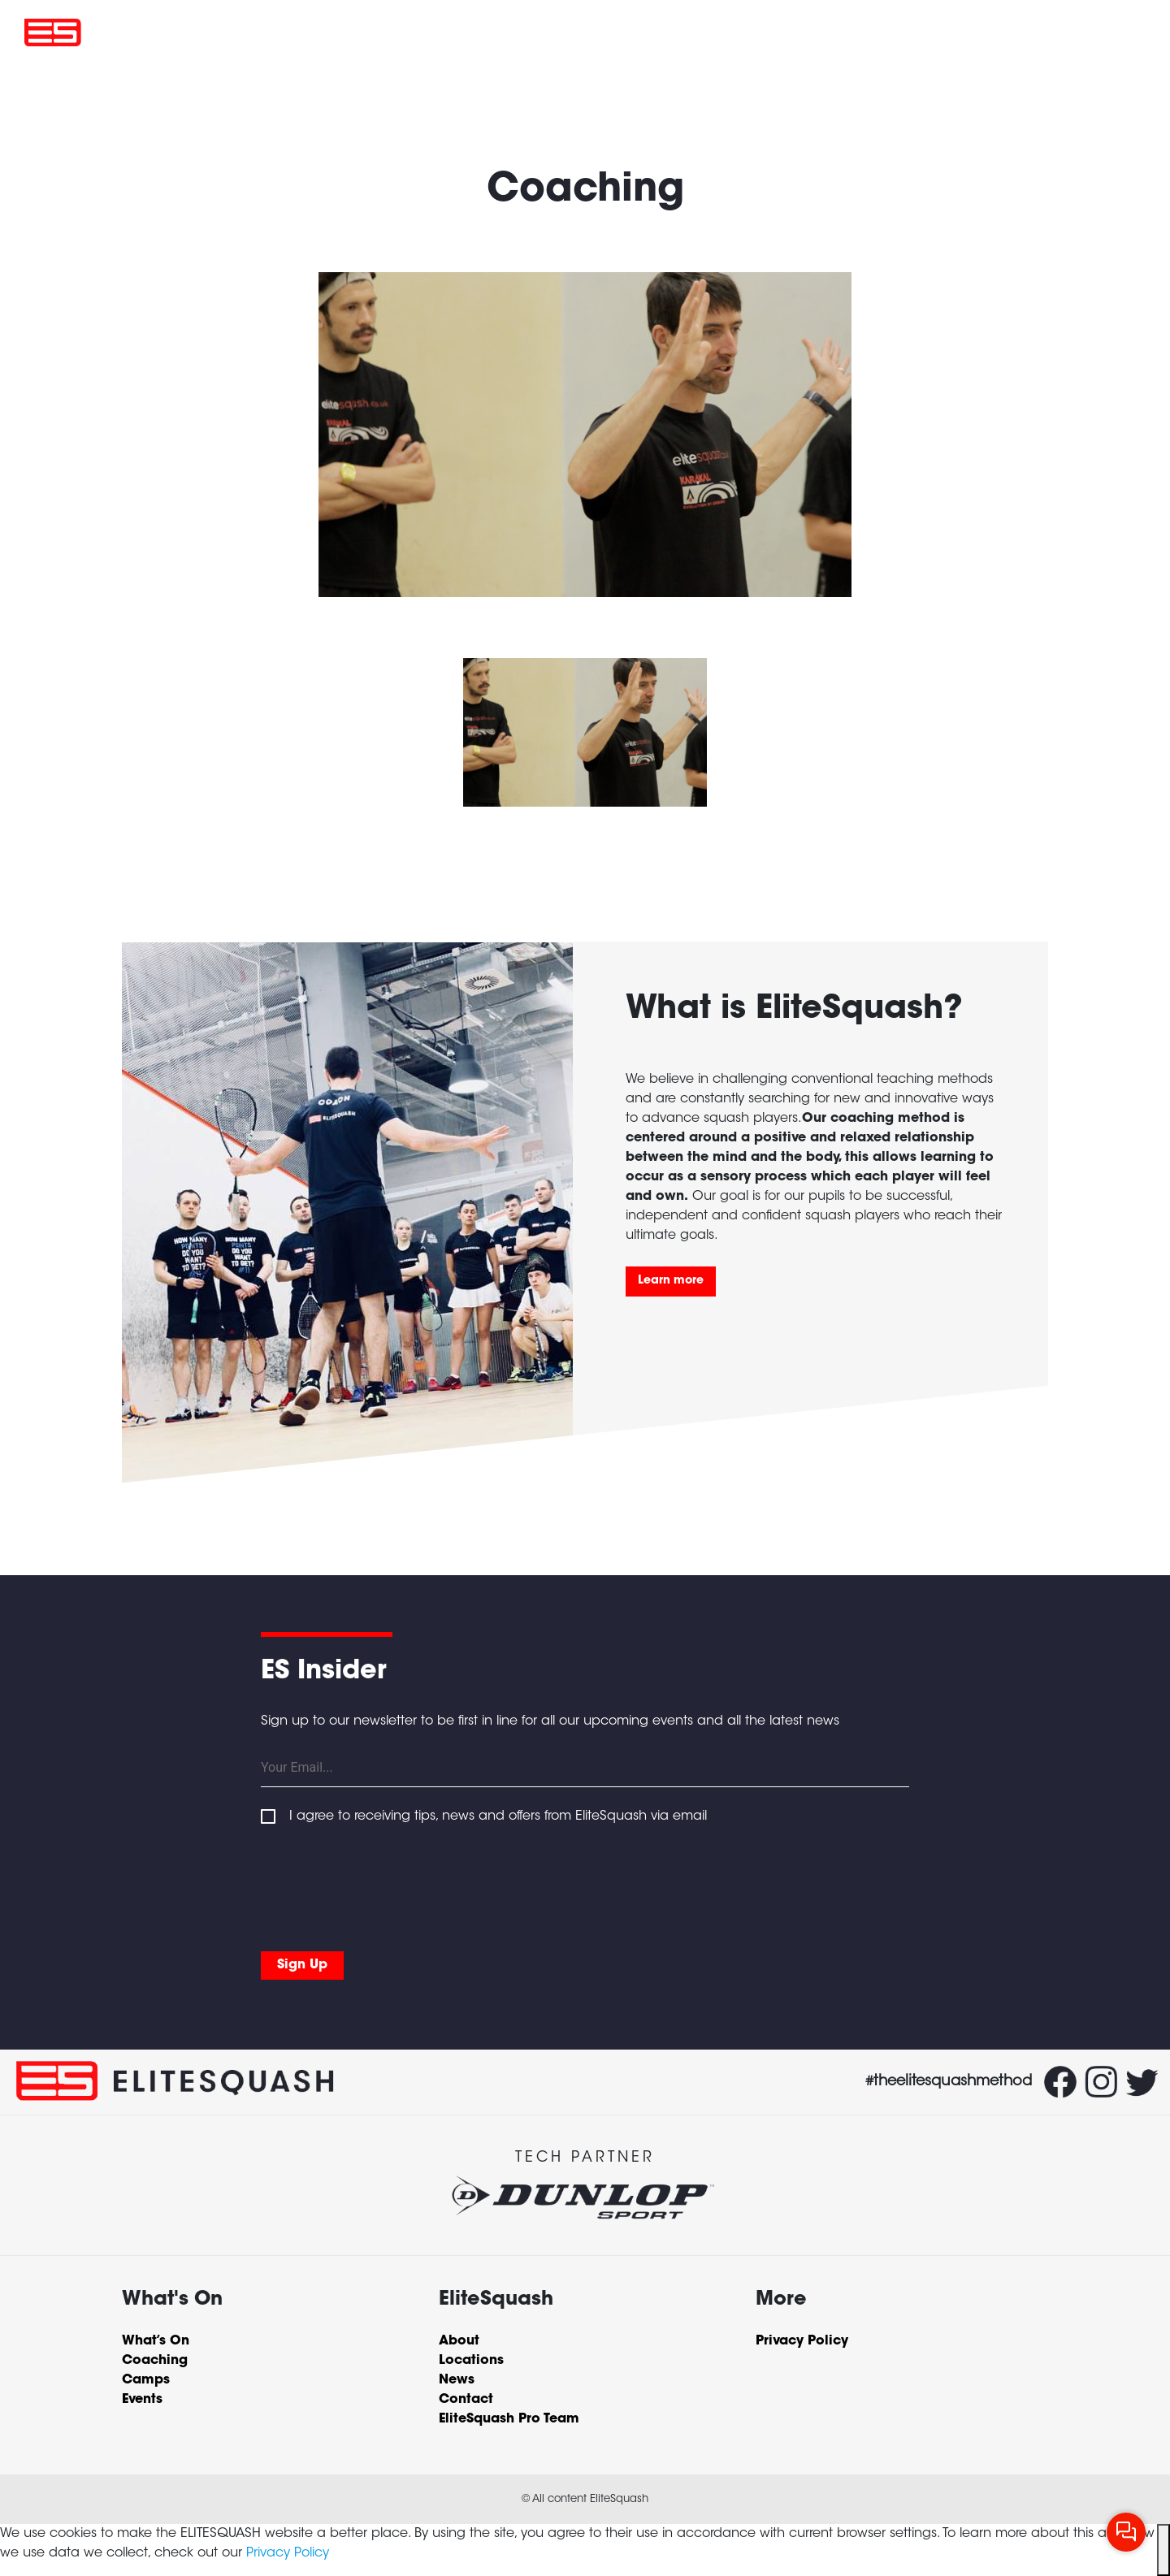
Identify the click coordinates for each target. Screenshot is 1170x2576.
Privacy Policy (287, 2553)
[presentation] (384, 1884)
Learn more (671, 1281)
